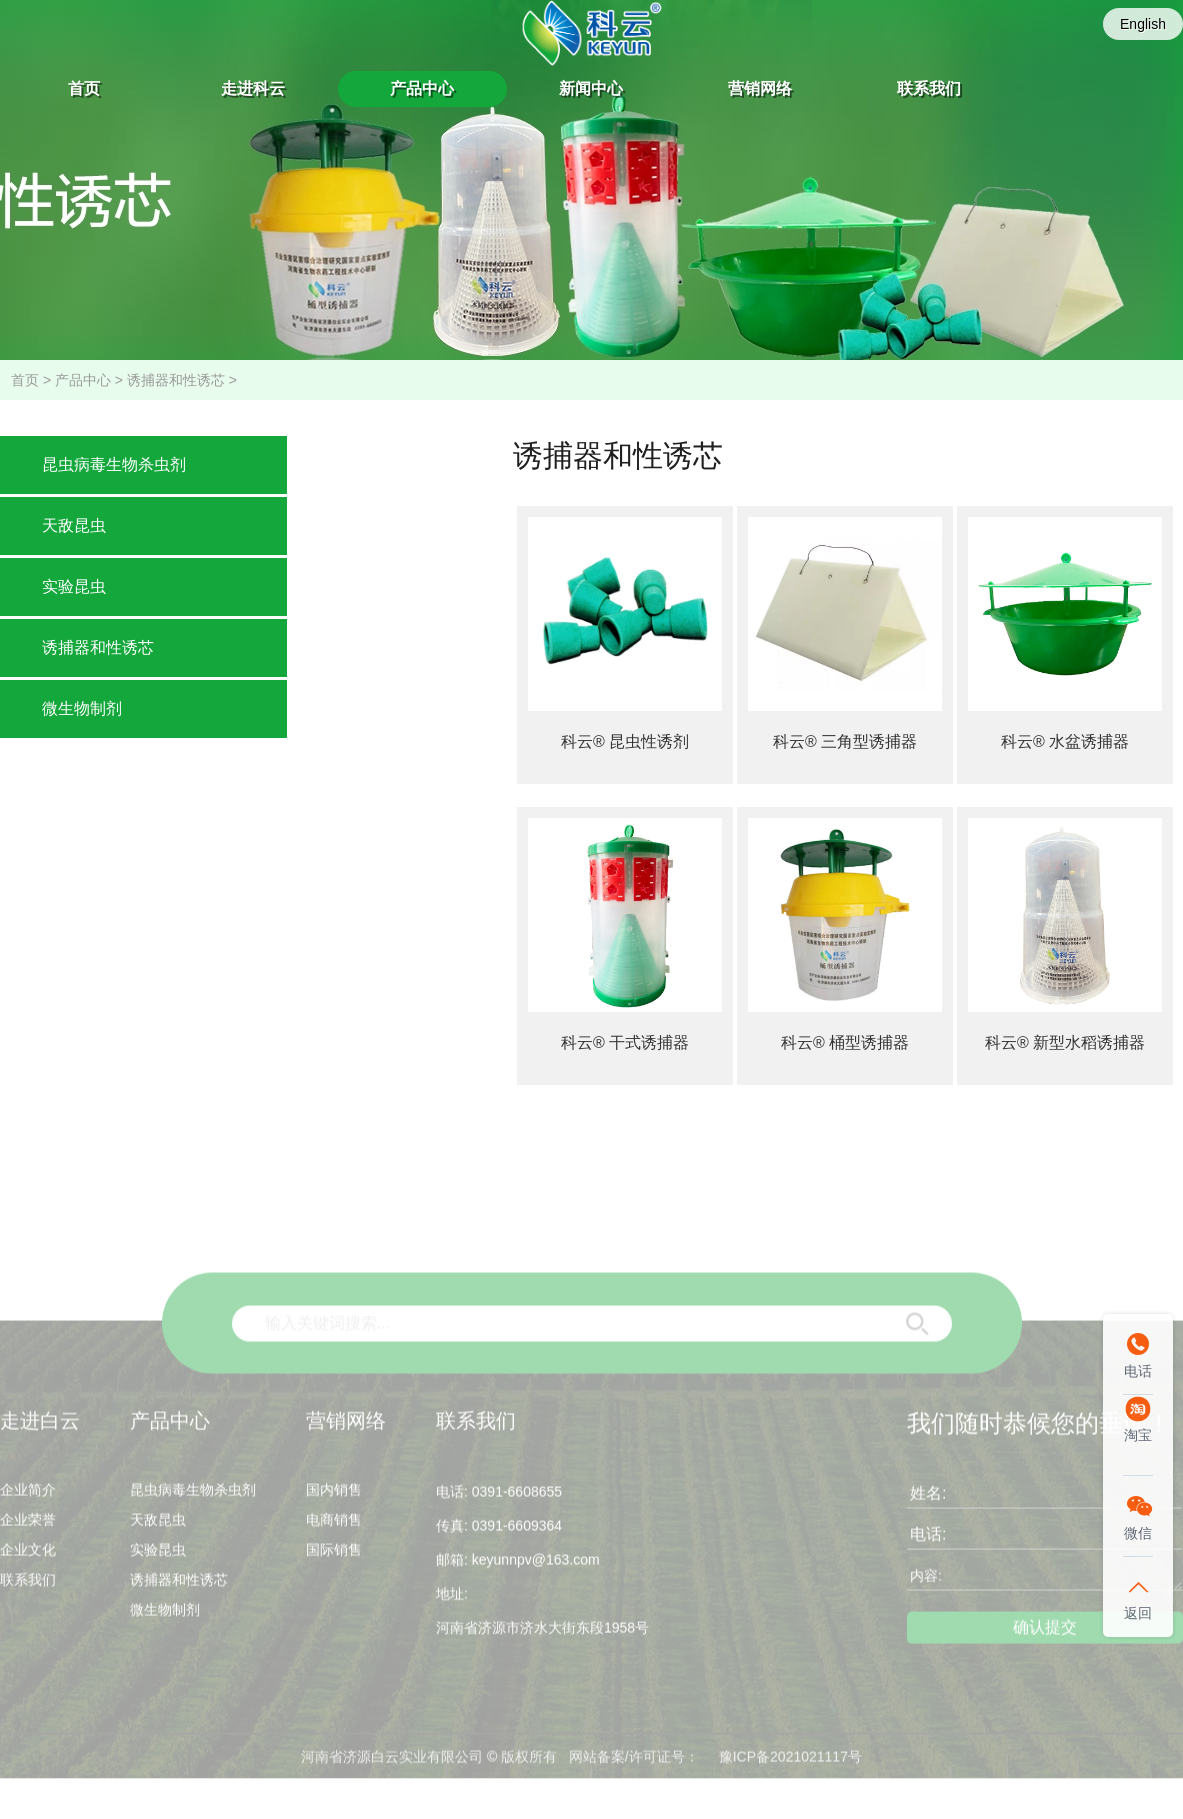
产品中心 (422, 88)
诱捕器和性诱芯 (176, 380)
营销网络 (760, 88)
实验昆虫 (74, 586)
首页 (84, 88)
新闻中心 (591, 88)
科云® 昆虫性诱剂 (625, 741)
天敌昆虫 (74, 525)
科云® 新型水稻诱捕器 (1065, 1042)
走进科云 (253, 88)
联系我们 (929, 88)
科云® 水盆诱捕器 (1065, 741)
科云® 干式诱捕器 (625, 1042)
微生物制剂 (82, 708)
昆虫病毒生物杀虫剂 (114, 464)
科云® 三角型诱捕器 (845, 741)
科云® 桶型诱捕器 (845, 1042)
